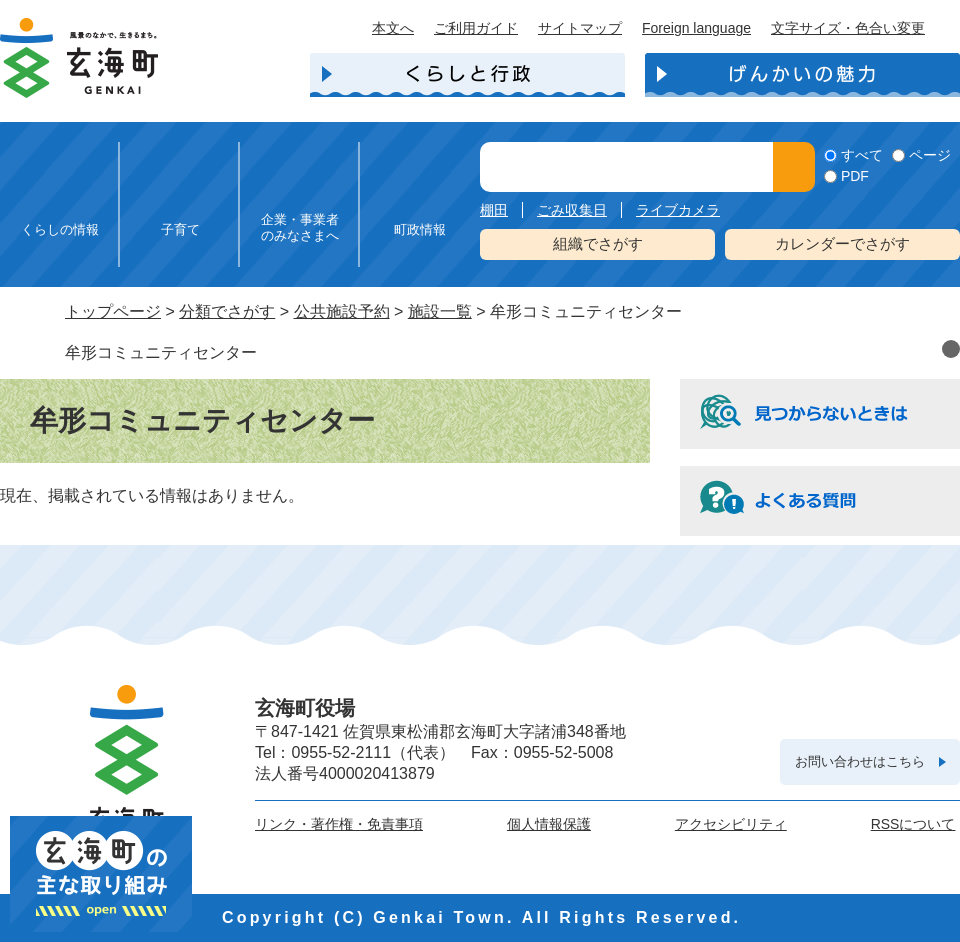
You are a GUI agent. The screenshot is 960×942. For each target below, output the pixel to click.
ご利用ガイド (476, 28)
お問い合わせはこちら (860, 761)
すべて (862, 155)
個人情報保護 (549, 824)
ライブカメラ (678, 210)
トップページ (113, 311)
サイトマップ (580, 28)
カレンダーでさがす (842, 243)
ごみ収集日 (572, 210)
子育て (180, 229)
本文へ (393, 28)
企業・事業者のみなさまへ (300, 227)
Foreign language (696, 28)
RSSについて (913, 824)
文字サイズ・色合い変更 (848, 28)
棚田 (494, 210)
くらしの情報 (60, 229)
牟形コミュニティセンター (161, 352)
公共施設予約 (342, 311)
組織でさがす (598, 243)
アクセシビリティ (731, 824)
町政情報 (420, 229)
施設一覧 (440, 311)
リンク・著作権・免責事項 (339, 824)
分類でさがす (227, 311)
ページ (930, 155)
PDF (855, 176)
